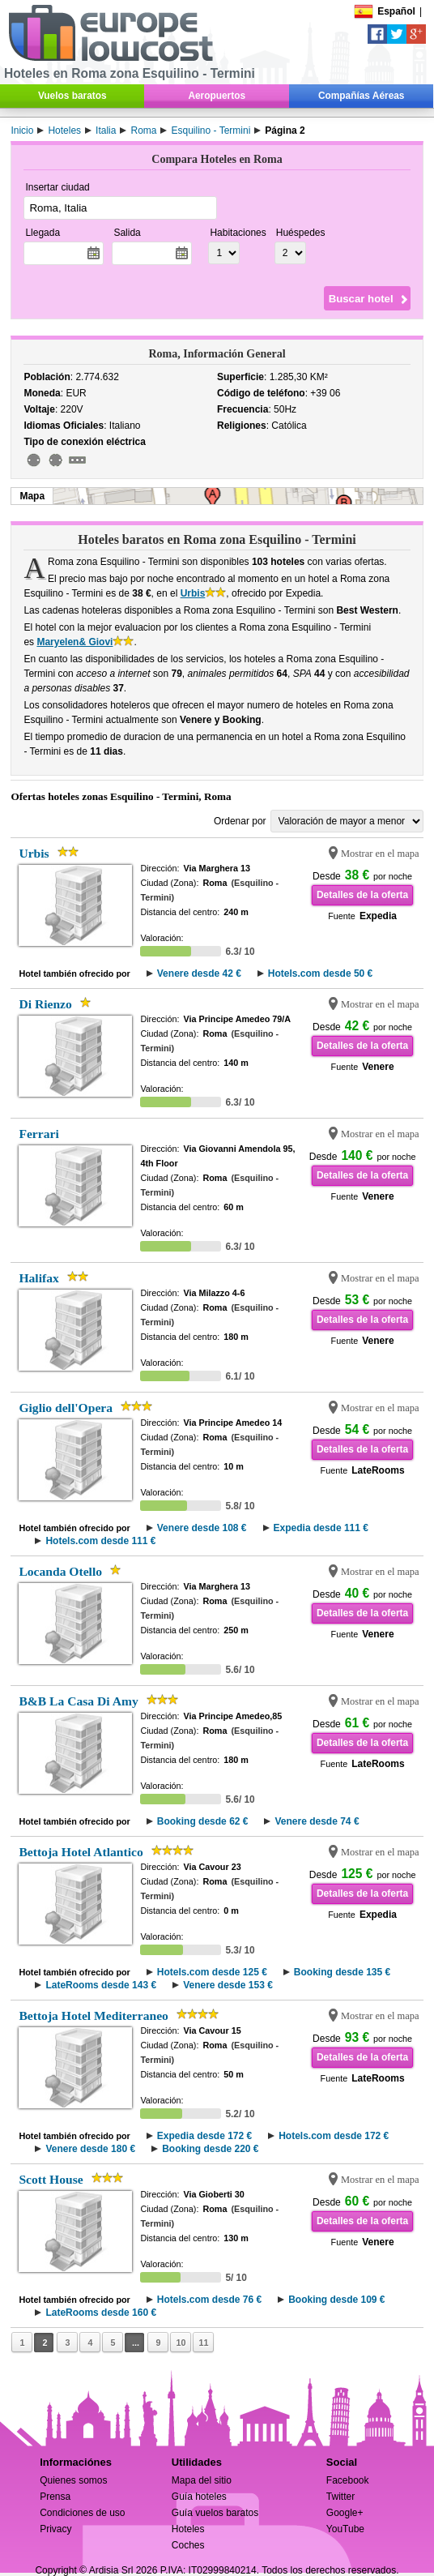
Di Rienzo (45, 1004)
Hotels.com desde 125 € (212, 1972)
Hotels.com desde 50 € (320, 973)
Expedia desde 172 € (204, 2136)
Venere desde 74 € (316, 1821)
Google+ (345, 2512)
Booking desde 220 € (210, 2149)
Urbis (193, 593)
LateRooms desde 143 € (100, 1985)
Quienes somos (73, 2480)
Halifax (38, 1278)
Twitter (340, 2496)
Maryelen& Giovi (74, 642)
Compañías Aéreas (361, 95)
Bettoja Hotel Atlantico (81, 1852)
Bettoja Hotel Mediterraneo (93, 2015)
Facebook (347, 2480)
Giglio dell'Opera (66, 1407)
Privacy (55, 2529)
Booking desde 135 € (342, 1972)
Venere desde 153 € (228, 1985)
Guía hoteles (199, 2496)
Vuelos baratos (72, 95)
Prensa (55, 2496)
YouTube (345, 2529)
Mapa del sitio (202, 2480)
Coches (188, 2545)
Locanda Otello (60, 1571)
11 (203, 2342)
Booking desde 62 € (203, 1821)
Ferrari (38, 1133)
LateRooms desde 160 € (100, 2312)
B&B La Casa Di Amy (78, 1701)
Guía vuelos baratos (215, 2512)
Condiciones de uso (82, 2512)
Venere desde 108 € (202, 1528)
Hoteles (188, 2529)
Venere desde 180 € (90, 2149)
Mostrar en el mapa (380, 853)
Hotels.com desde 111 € (100, 1541)
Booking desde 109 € (336, 2299)
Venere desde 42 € (199, 973)
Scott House (51, 2179)
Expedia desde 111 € (321, 1528)
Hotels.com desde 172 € (334, 2136)
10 (180, 2342)
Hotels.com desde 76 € (209, 2299)
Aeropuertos (216, 95)
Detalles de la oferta (362, 895)
